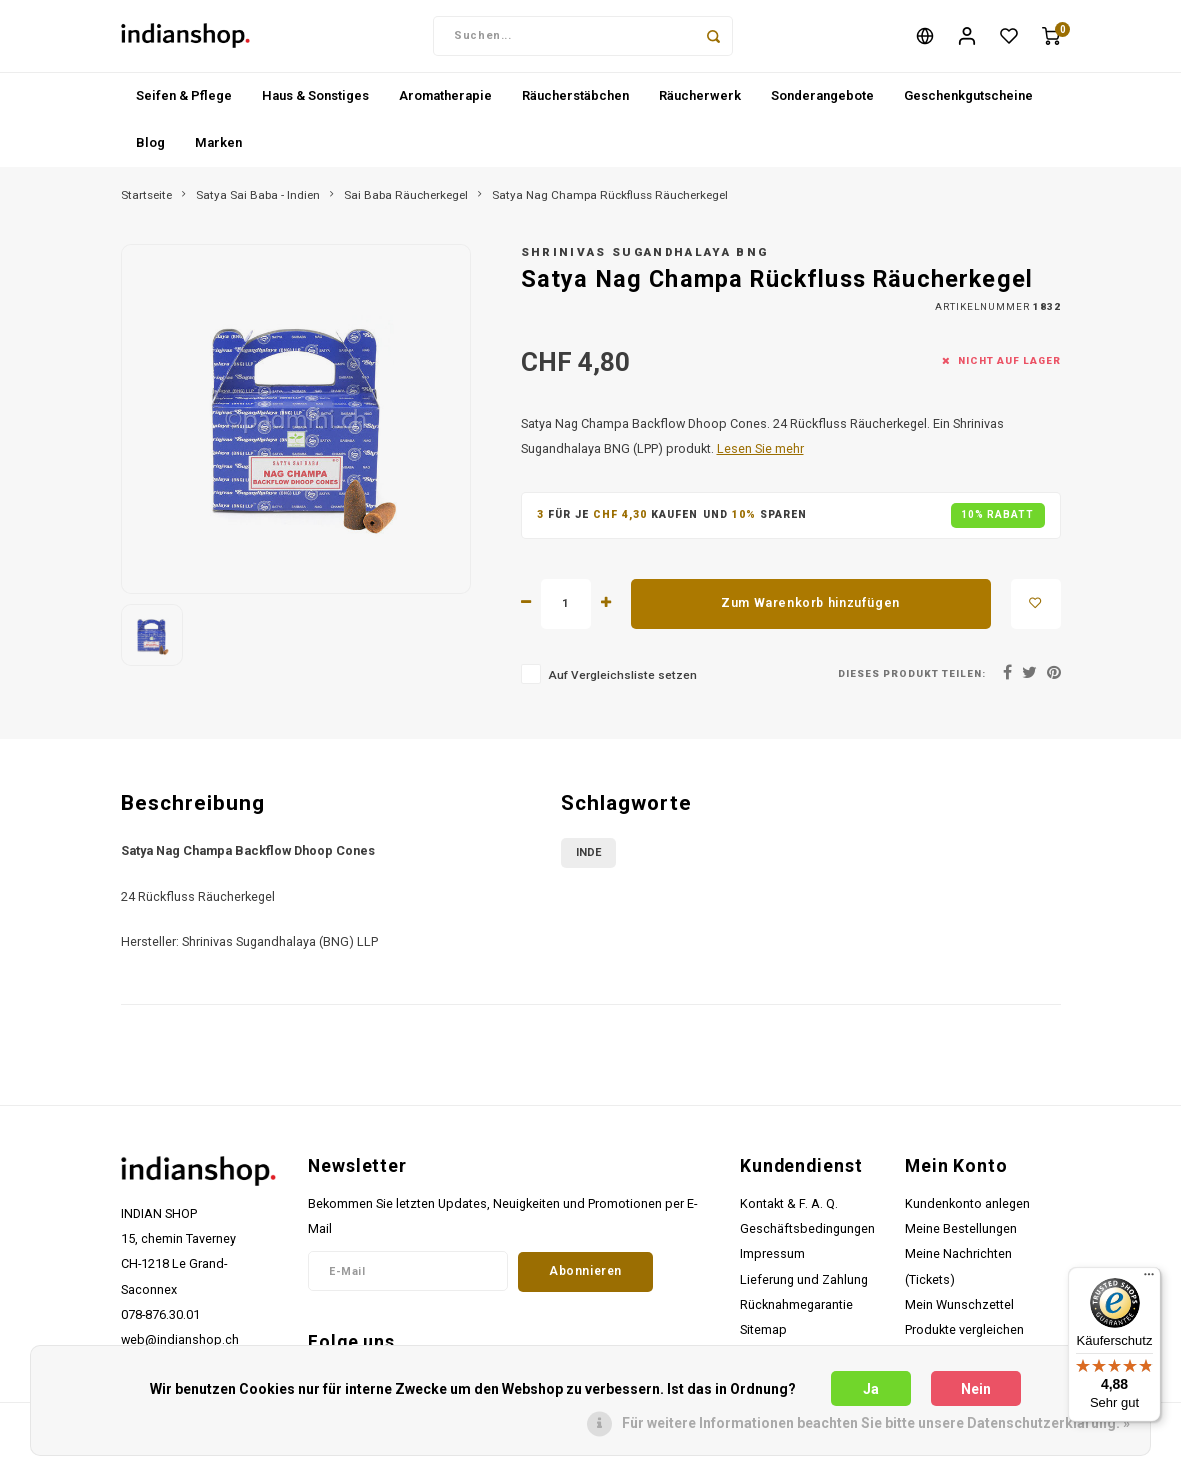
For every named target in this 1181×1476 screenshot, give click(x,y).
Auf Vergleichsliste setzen (622, 683)
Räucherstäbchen (575, 103)
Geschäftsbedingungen (807, 1236)
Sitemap (763, 1337)
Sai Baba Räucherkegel (406, 203)
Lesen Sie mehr (760, 456)
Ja (871, 1389)
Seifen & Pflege (184, 103)
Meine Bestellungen (961, 1236)
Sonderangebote (822, 103)
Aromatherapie (445, 103)
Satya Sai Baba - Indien (258, 203)
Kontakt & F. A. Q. (789, 1211)
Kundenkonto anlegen (967, 1211)
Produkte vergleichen (964, 1337)
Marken (218, 150)
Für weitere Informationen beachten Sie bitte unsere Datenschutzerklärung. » (876, 1423)
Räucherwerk (700, 103)
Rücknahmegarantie (796, 1312)
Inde (588, 861)
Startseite (146, 203)
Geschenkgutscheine (968, 103)
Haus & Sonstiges (315, 103)
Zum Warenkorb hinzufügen (810, 611)
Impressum (772, 1261)
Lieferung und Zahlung (804, 1287)
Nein (976, 1389)
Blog (150, 150)
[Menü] (1149, 1279)
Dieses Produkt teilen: (911, 681)
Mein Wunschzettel (959, 1312)
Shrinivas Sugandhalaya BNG (645, 260)
